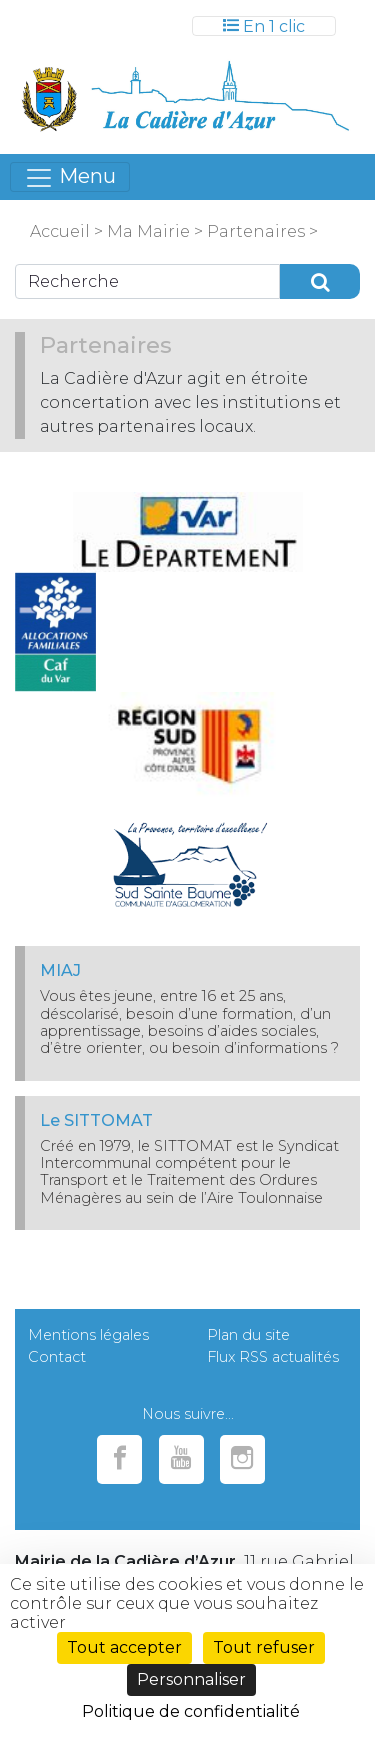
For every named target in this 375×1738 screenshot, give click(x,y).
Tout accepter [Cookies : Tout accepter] (124, 1647)
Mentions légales (88, 1335)
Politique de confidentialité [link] (191, 1711)
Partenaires (254, 231)
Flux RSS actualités (273, 1357)
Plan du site (248, 1335)
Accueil (60, 231)
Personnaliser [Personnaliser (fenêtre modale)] (191, 1679)
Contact (57, 1357)
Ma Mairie (148, 231)
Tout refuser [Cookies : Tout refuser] (264, 1647)
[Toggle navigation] (264, 26)
